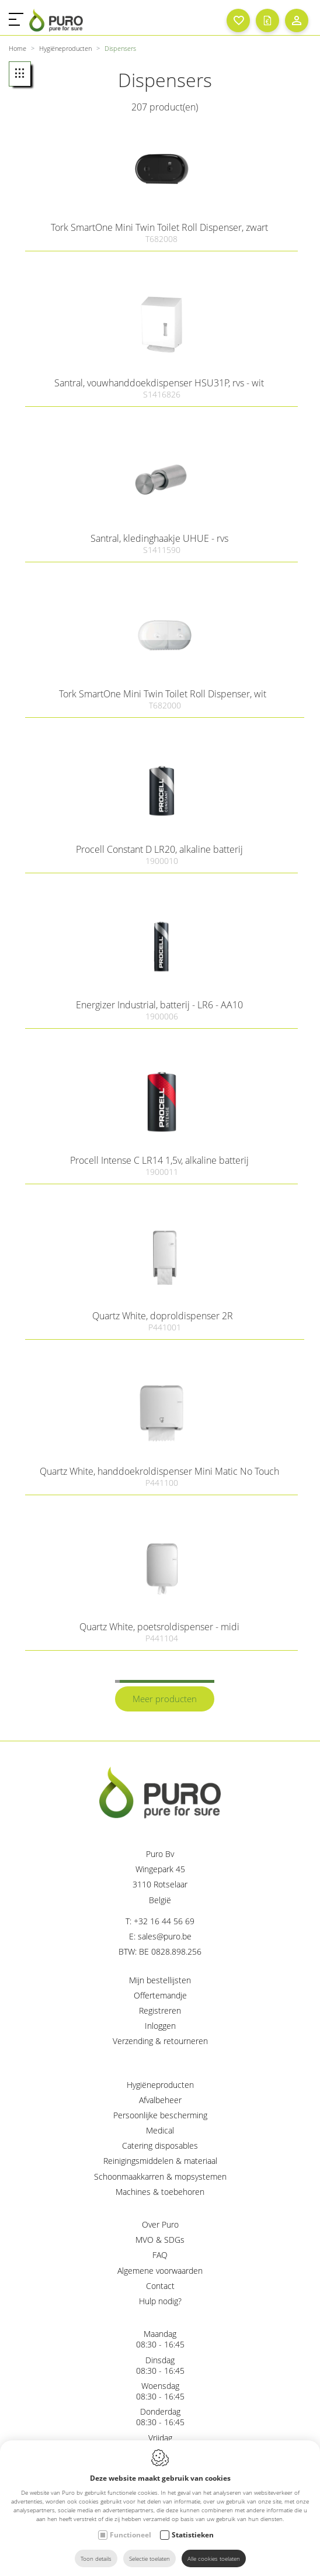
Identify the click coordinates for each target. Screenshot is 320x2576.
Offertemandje (160, 1995)
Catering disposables (160, 2145)
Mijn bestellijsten (160, 1980)
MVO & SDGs (160, 2239)
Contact (160, 2285)
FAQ (160, 2254)
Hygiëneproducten (160, 2084)
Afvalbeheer (160, 2099)
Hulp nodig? (160, 2301)
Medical (160, 2130)
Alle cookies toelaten (213, 2558)
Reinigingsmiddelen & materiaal (160, 2160)
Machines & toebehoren (160, 2191)
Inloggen (160, 2025)
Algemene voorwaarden (160, 2270)
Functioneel (130, 2535)
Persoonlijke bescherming (160, 2115)
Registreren (160, 2010)
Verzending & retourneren (160, 2040)
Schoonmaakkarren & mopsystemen (160, 2176)
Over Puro (160, 2224)
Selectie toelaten (149, 2558)
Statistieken (193, 2535)
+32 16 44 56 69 (164, 1921)
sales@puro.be (165, 1936)
